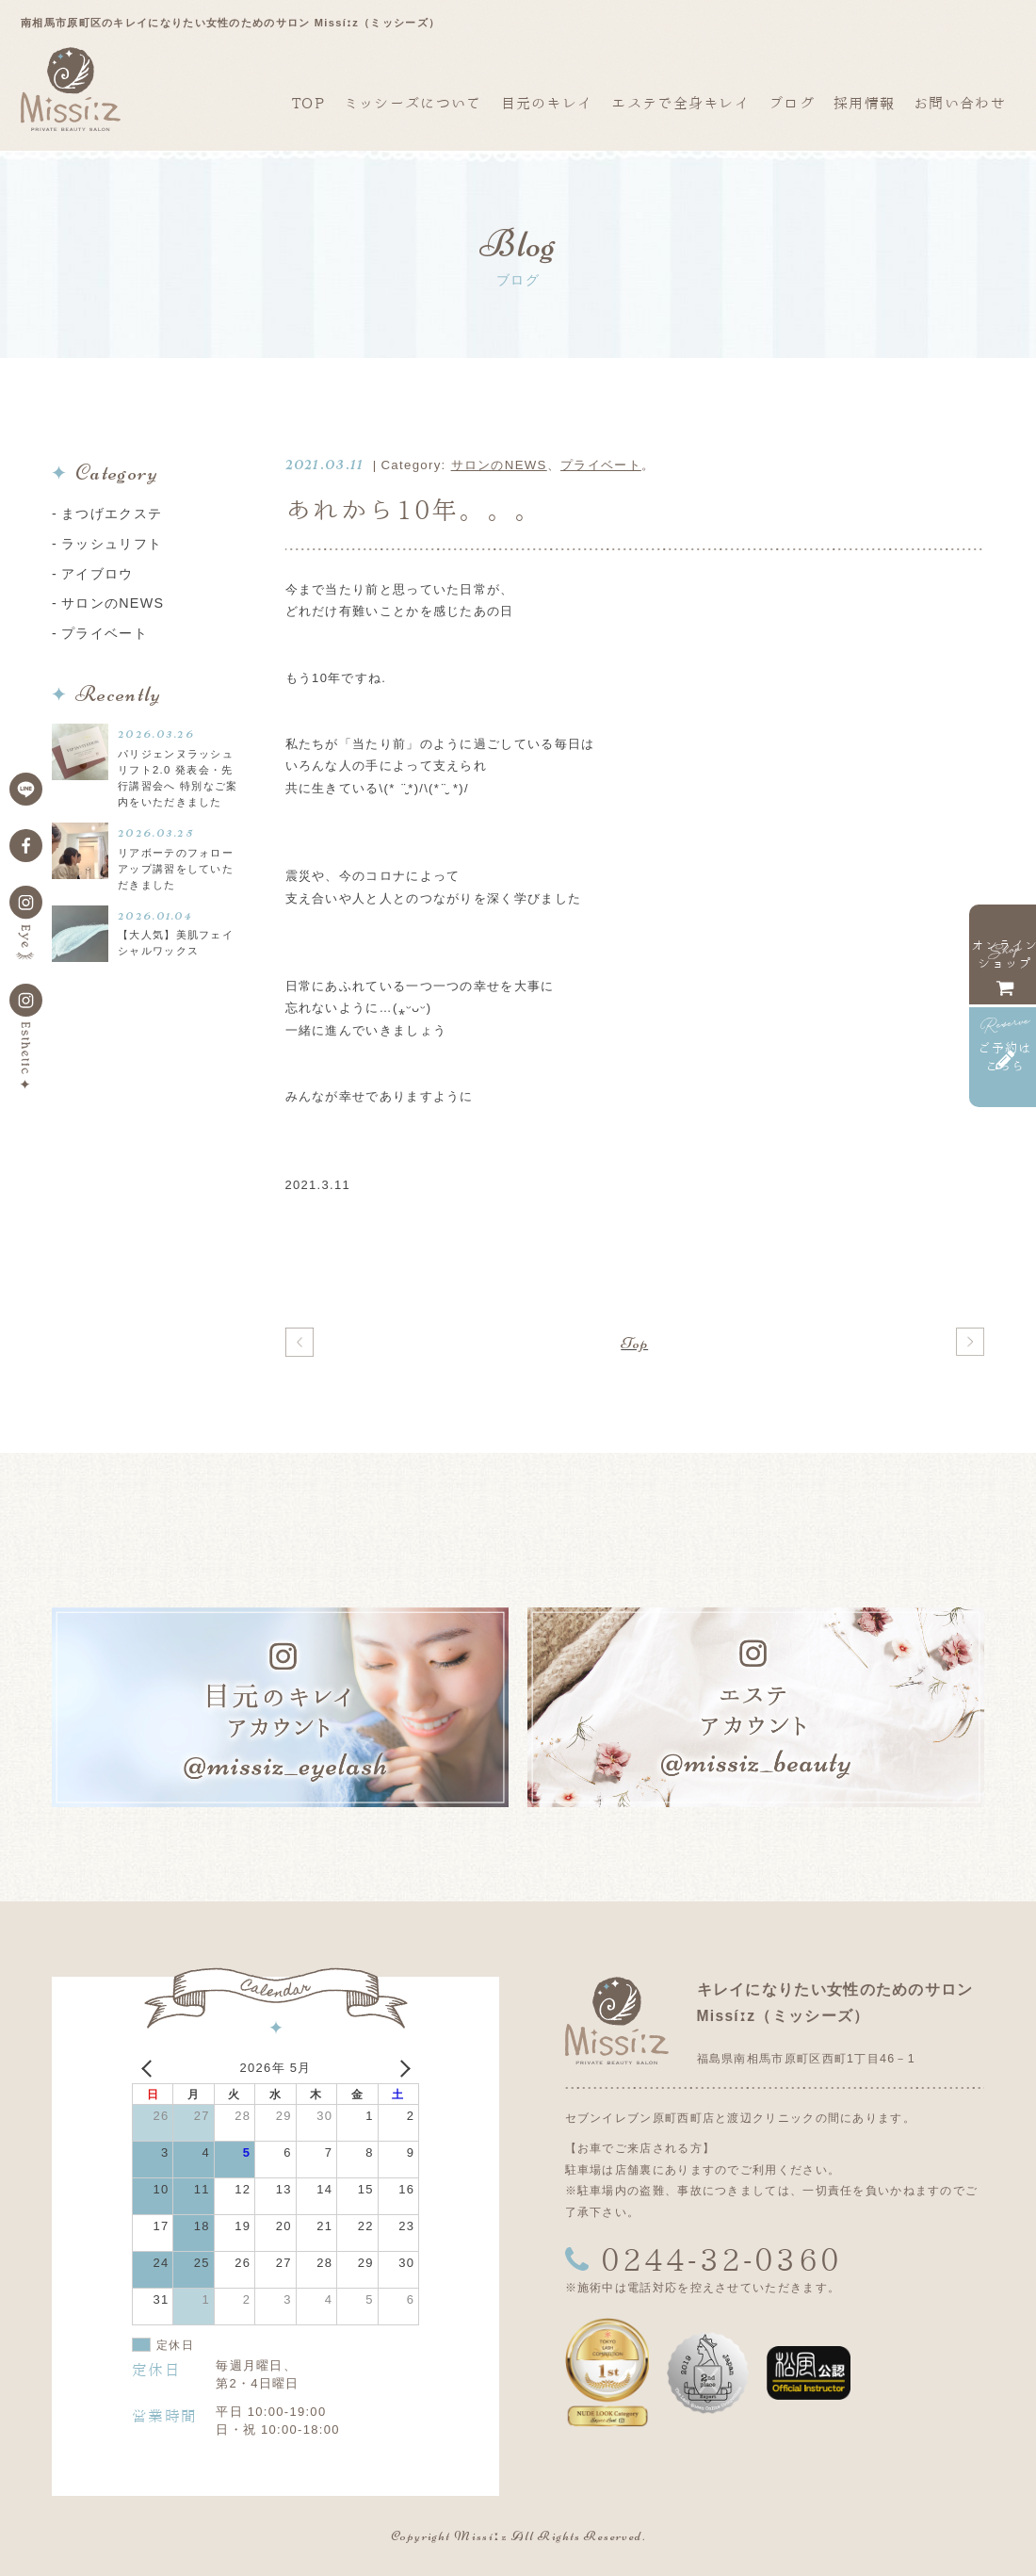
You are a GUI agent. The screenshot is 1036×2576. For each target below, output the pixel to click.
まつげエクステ (111, 513)
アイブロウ (97, 573)
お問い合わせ (960, 103)
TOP (308, 103)
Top (634, 1342)
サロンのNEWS (499, 465)
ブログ (792, 103)
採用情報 (864, 103)
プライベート (600, 465)
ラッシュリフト (111, 543)
